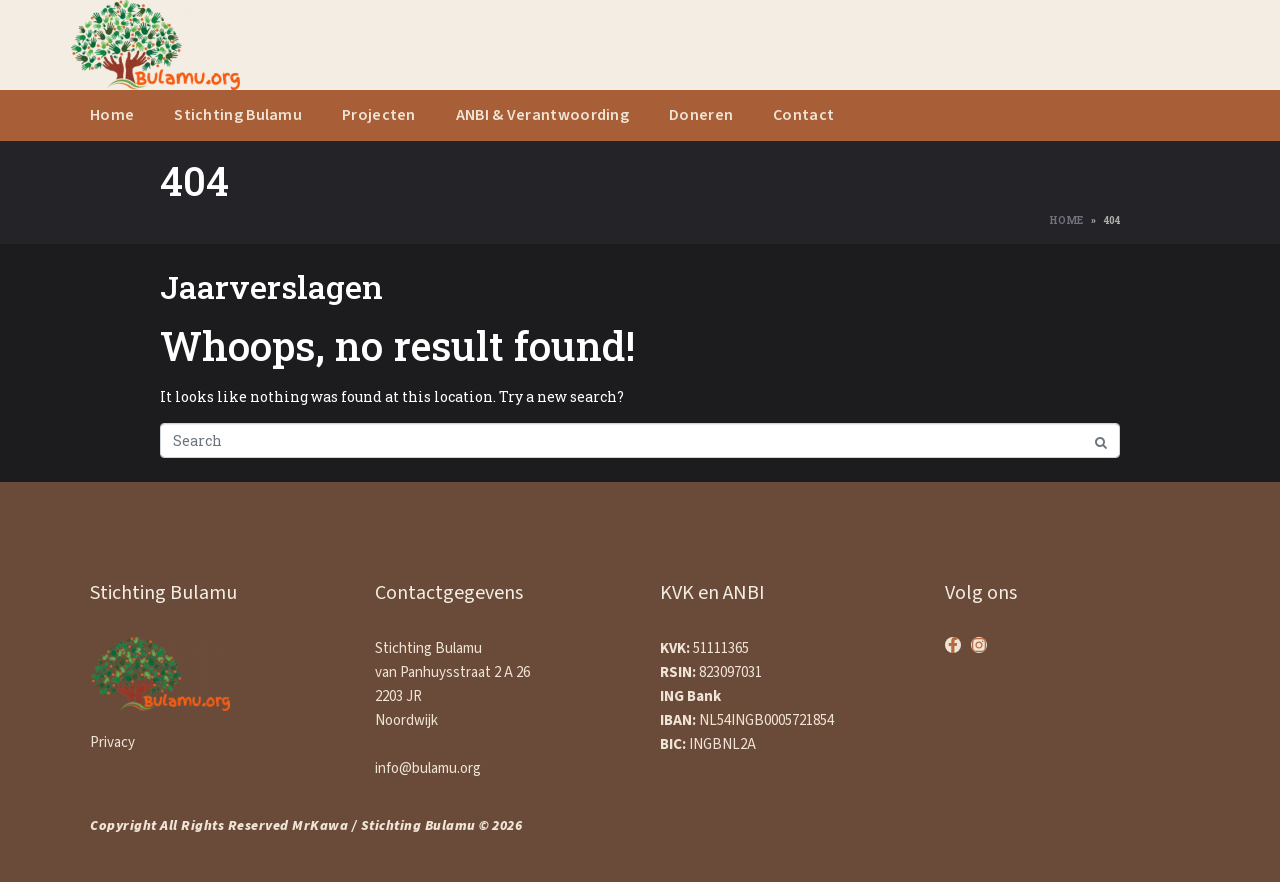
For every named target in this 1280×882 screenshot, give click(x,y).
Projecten (379, 115)
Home (112, 115)
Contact (803, 115)
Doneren (701, 115)
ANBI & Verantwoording (542, 115)
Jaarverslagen (271, 286)
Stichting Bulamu (238, 115)
